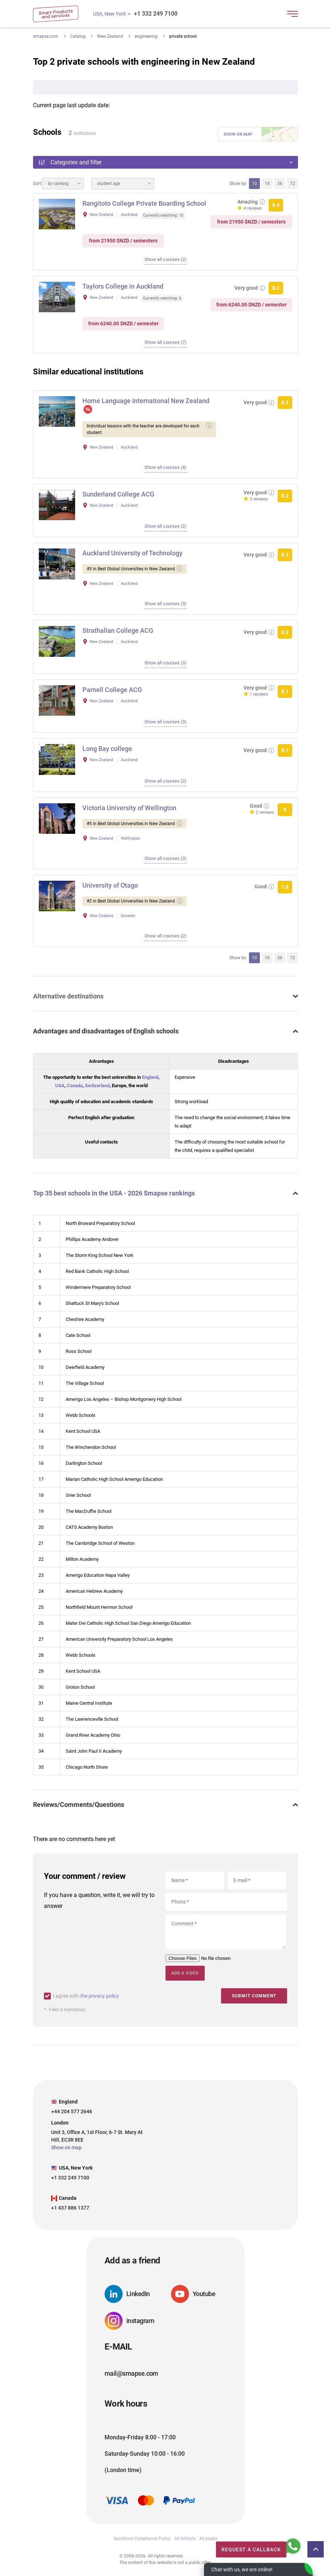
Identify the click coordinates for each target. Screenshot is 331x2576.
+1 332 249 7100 (155, 13)
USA (60, 1085)
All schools (185, 2537)
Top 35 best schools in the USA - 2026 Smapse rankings (114, 1193)
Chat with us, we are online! (242, 2569)
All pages (208, 2537)
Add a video (185, 1973)
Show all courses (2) (165, 259)
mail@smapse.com (131, 2373)
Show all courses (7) (165, 342)
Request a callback (241, 2548)
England (150, 1077)
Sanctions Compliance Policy (142, 2537)
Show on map (238, 134)
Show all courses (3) (165, 603)
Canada (75, 1085)
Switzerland (97, 1085)
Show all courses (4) (165, 467)
